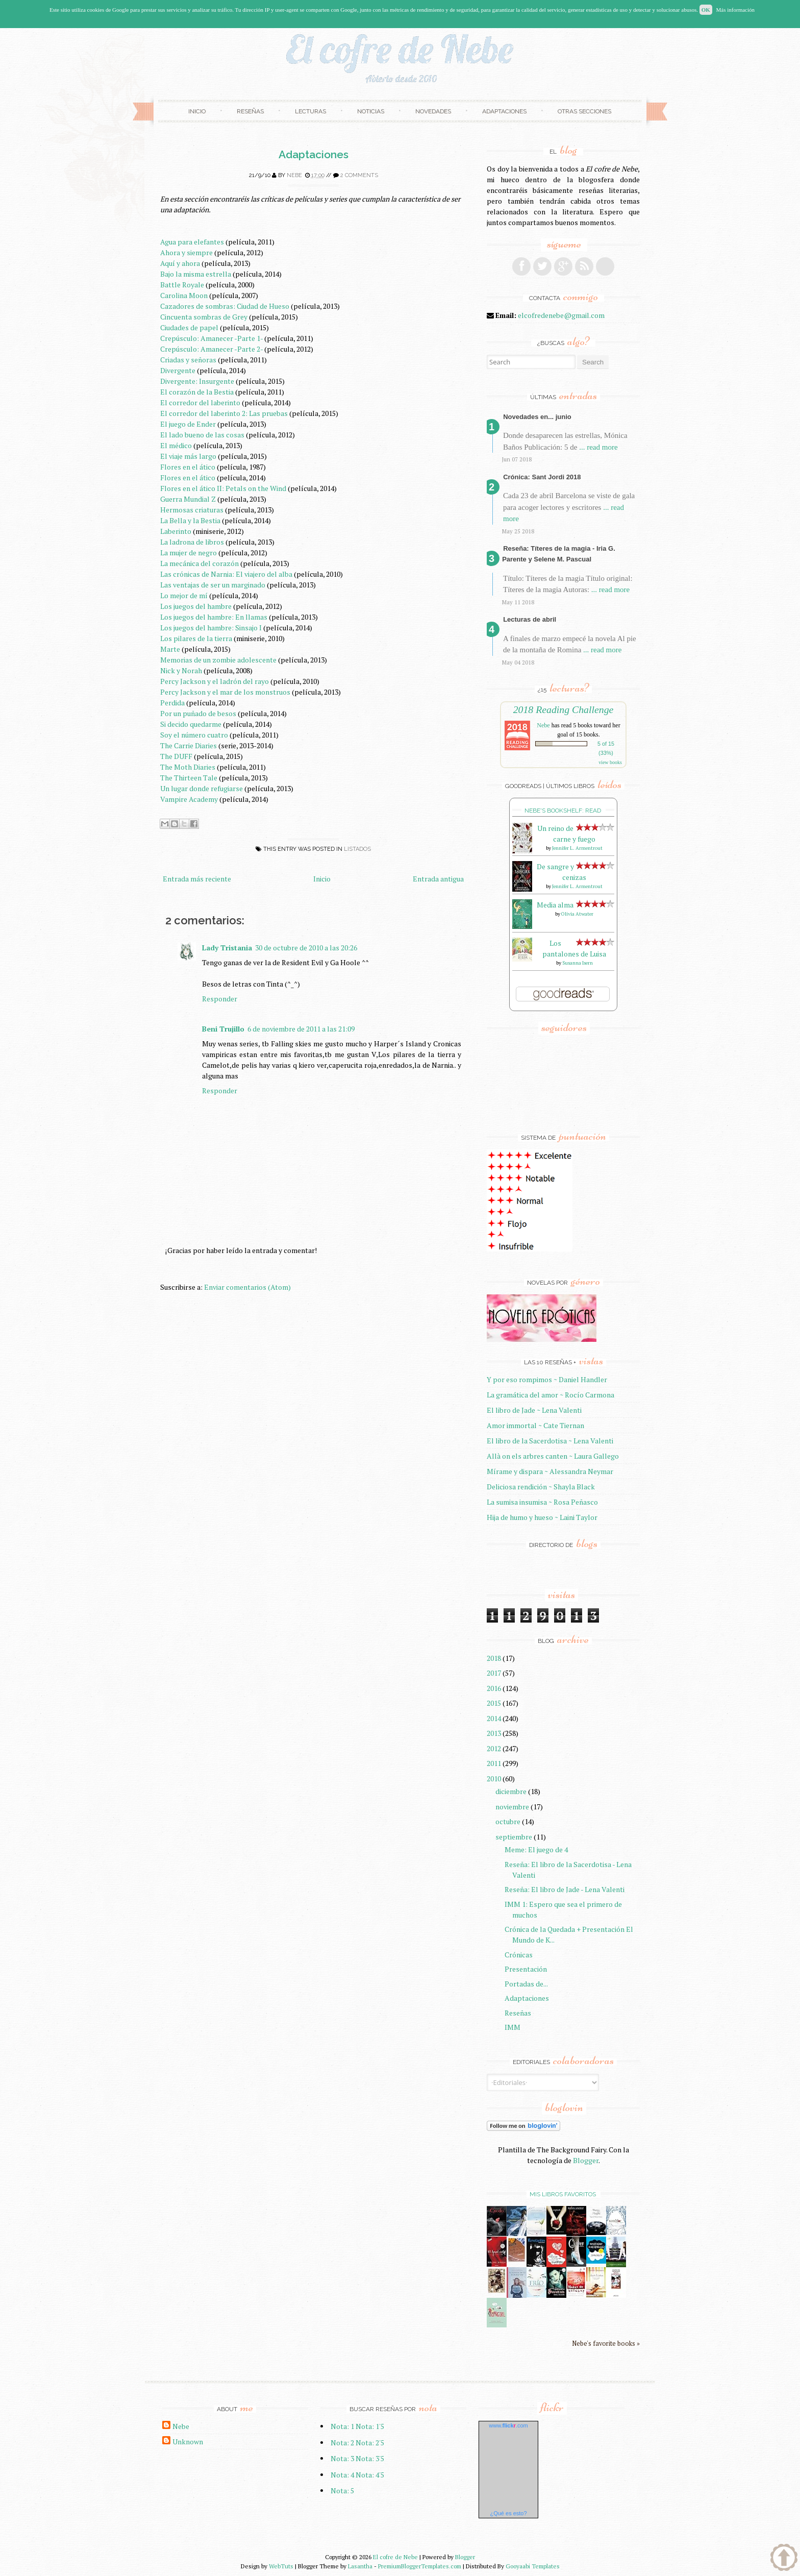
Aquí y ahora (180, 263)
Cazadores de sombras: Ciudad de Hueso (224, 306)
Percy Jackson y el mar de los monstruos (225, 692)
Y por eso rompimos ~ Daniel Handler (547, 1379)
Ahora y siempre (186, 252)
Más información (735, 10)
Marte (170, 649)
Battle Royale (182, 284)
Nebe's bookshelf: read (562, 810)
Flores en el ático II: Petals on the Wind (223, 488)
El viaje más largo (188, 456)
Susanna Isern (577, 963)
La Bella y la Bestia (190, 520)
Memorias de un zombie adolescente (218, 660)
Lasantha (360, 2566)
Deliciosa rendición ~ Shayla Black (541, 1486)
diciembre (511, 1791)
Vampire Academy (189, 799)
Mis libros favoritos (563, 2194)
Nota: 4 (342, 2475)
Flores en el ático (187, 467)
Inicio (197, 111)
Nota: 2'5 (370, 2442)
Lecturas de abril (529, 619)
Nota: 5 (342, 2490)
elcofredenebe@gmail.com (561, 315)
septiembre (513, 1837)
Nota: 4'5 (370, 2475)
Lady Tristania (227, 947)
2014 (494, 1718)
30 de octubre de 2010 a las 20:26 (306, 947)
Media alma (555, 905)
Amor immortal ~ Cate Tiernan (535, 1425)
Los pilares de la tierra (196, 638)
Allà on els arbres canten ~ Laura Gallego (553, 1456)
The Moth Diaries (187, 767)
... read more (598, 447)
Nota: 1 (342, 2426)
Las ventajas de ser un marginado (212, 585)
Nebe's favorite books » (606, 2343)
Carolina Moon (184, 295)
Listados (357, 849)
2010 (494, 1778)
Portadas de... (526, 1984)
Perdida (172, 702)
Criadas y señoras (188, 359)
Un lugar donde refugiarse (201, 788)
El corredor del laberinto (200, 402)
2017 (494, 1673)
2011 (494, 1763)
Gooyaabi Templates (533, 2566)
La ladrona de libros (192, 542)
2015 (494, 1703)
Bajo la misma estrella (195, 274)
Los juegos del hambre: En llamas (213, 617)
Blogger (585, 2160)
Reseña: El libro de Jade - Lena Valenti (564, 1889)
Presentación (526, 1969)
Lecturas (310, 111)
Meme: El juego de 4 (536, 1849)
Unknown (187, 2441)
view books (610, 762)
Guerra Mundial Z (188, 499)
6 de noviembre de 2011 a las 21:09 (301, 1029)
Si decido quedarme (190, 724)
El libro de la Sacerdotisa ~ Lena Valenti (550, 1440)
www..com (508, 2425)
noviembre (512, 1806)
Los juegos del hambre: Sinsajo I (211, 627)
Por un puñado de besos (198, 713)
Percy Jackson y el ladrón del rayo (214, 681)
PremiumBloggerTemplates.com (419, 2566)
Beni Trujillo (223, 1029)
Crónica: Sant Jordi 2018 (542, 477)
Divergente (177, 370)
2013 (494, 1733)
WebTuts (281, 2566)
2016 (494, 1688)
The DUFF (176, 756)
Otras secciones (584, 111)
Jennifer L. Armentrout (577, 848)
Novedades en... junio (537, 417)
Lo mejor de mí (184, 595)
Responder (219, 998)
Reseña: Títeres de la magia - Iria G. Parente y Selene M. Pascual (558, 554)
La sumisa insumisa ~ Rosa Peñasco (542, 1502)
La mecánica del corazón (199, 563)
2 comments (359, 175)
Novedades (433, 111)
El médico (176, 445)
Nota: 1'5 (370, 2426)
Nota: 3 (342, 2458)
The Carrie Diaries (188, 745)
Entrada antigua (438, 879)
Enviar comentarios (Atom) (247, 1287)
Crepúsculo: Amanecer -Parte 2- (211, 349)
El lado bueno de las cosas (202, 434)
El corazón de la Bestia (197, 392)
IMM (512, 2027)
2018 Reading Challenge (563, 709)
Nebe (294, 175)
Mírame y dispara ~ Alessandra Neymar (550, 1471)
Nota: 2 (342, 2442)
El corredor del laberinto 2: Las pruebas (224, 413)
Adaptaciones (504, 111)
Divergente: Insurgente (197, 381)
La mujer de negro (188, 552)
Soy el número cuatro (194, 735)
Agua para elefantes (192, 242)
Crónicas (519, 1954)
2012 (494, 1748)
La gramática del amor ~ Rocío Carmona (550, 1395)
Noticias (370, 111)
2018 (494, 1658)
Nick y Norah (181, 670)
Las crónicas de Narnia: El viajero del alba (226, 574)
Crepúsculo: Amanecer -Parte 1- (211, 338)
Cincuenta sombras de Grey (203, 317)
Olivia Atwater (577, 914)
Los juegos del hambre (196, 606)
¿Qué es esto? (508, 2513)
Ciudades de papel (189, 327)
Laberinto (175, 531)
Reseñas (250, 111)
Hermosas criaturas (191, 509)
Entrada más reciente (197, 879)
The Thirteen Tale (188, 777)
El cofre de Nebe (395, 2557)
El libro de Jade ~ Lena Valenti (534, 1410)
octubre (507, 1821)
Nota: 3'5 (370, 2458)
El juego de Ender (188, 424)
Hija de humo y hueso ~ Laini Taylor (542, 1517)
